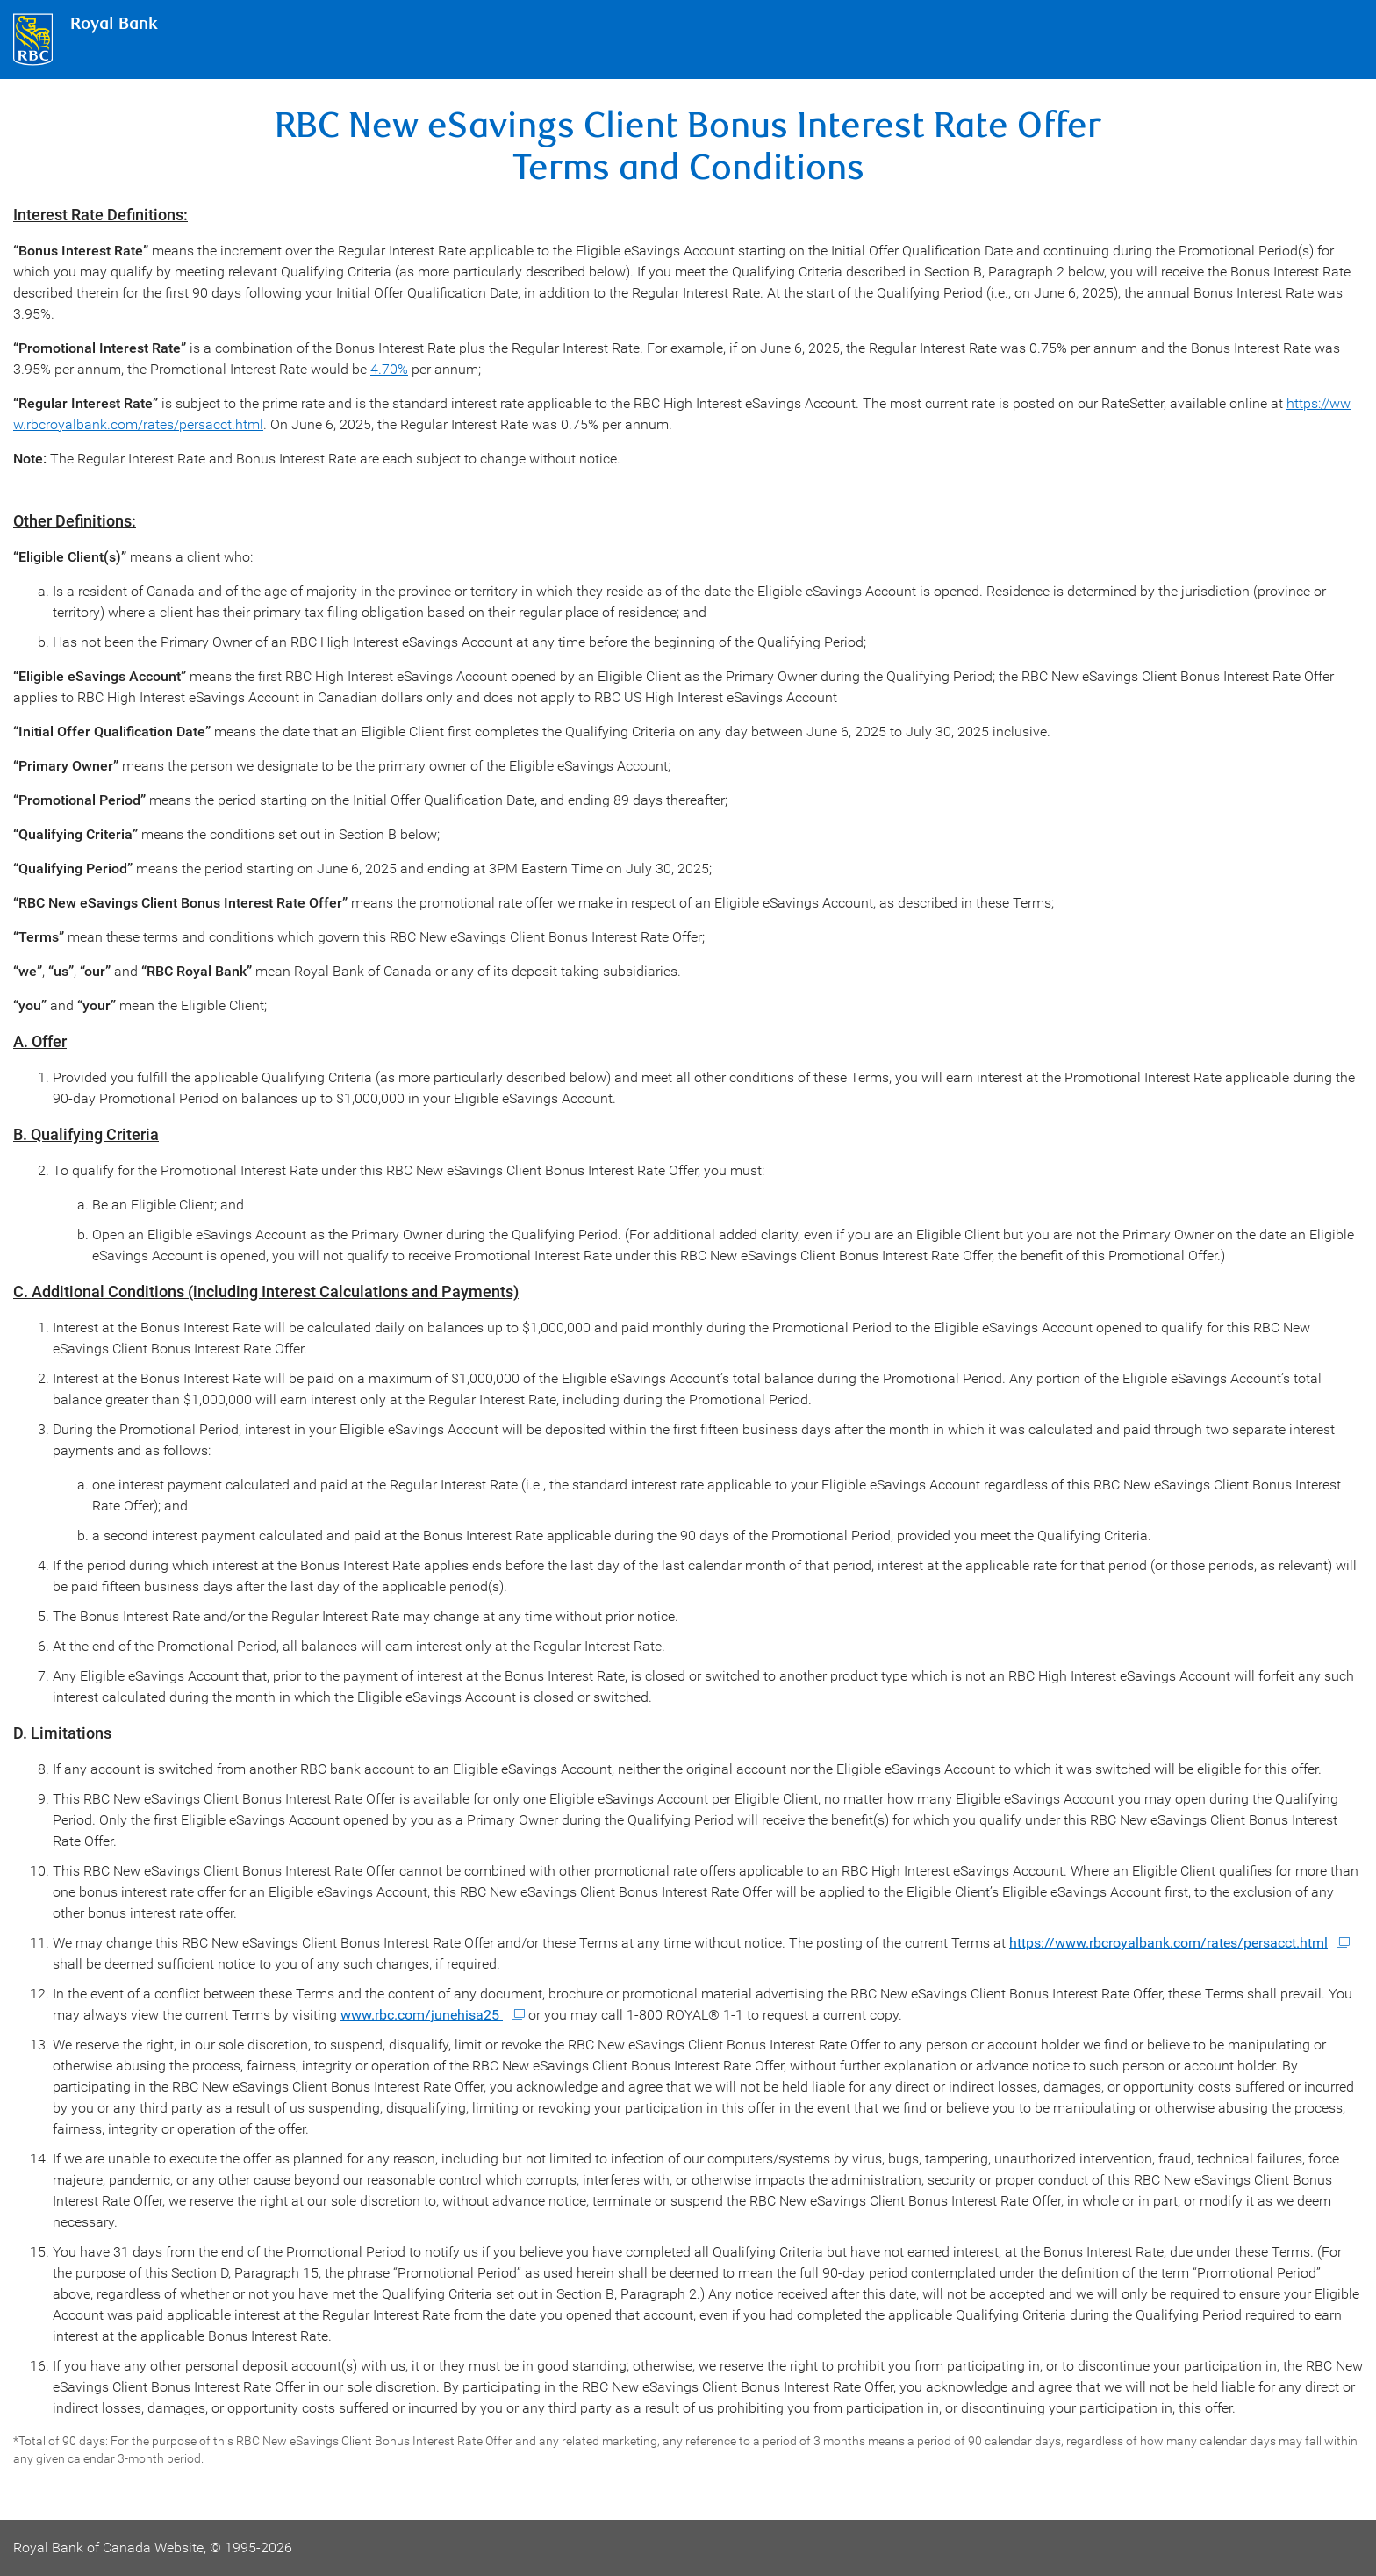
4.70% (389, 369)
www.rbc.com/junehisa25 (421, 2014)
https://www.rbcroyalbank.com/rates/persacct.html (1168, 1942)
